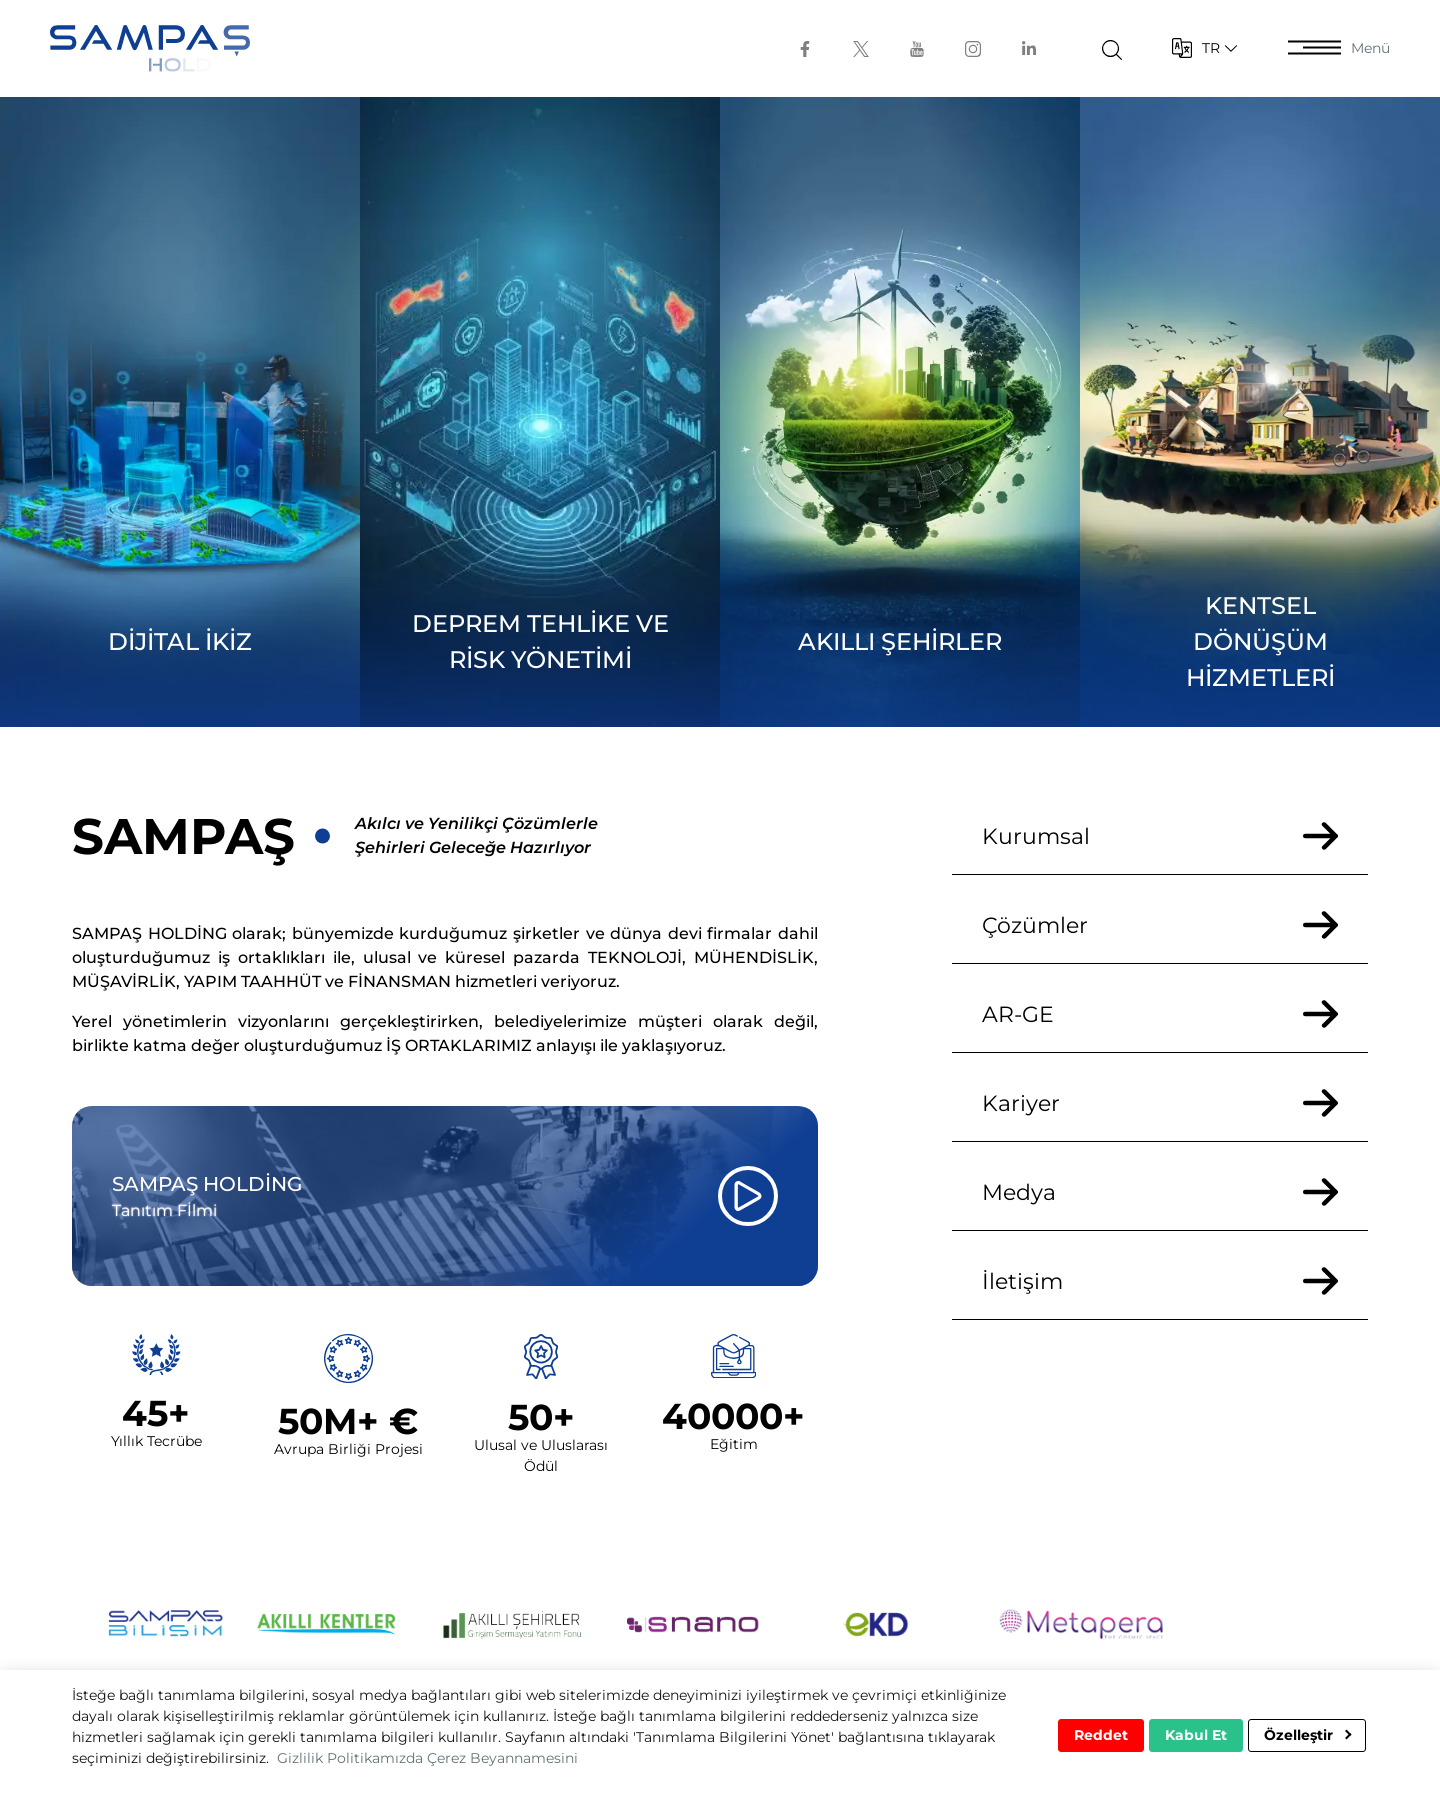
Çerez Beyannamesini (502, 1758)
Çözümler (1160, 925)
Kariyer (1160, 1103)
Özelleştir (1307, 1735)
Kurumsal (1160, 836)
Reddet (1101, 1735)
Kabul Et (1196, 1735)
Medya (1160, 1192)
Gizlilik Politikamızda (350, 1758)
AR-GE (1160, 1014)
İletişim (1160, 1281)
